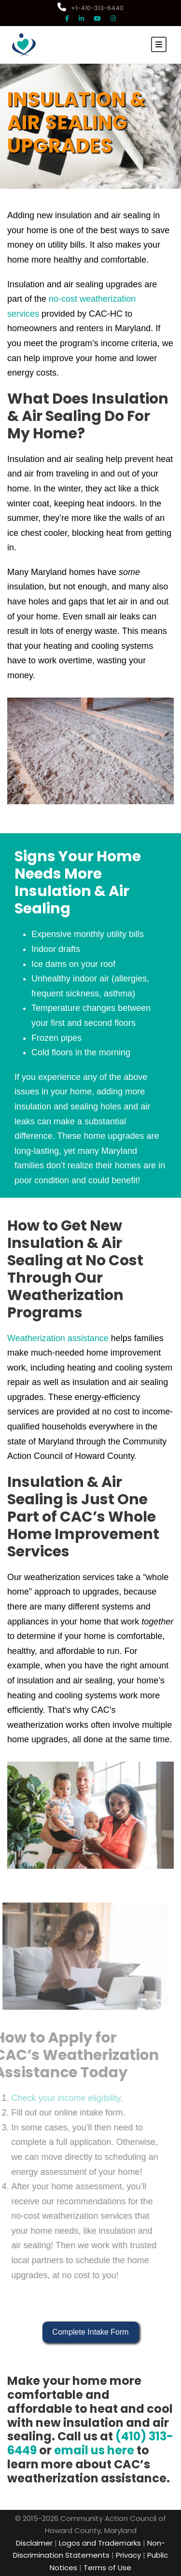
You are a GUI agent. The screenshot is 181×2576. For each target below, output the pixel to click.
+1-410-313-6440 (90, 8)
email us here (94, 2450)
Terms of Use (107, 2567)
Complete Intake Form (90, 2332)
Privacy (128, 2555)
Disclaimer (34, 2543)
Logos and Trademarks (100, 2543)
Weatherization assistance (58, 1338)
